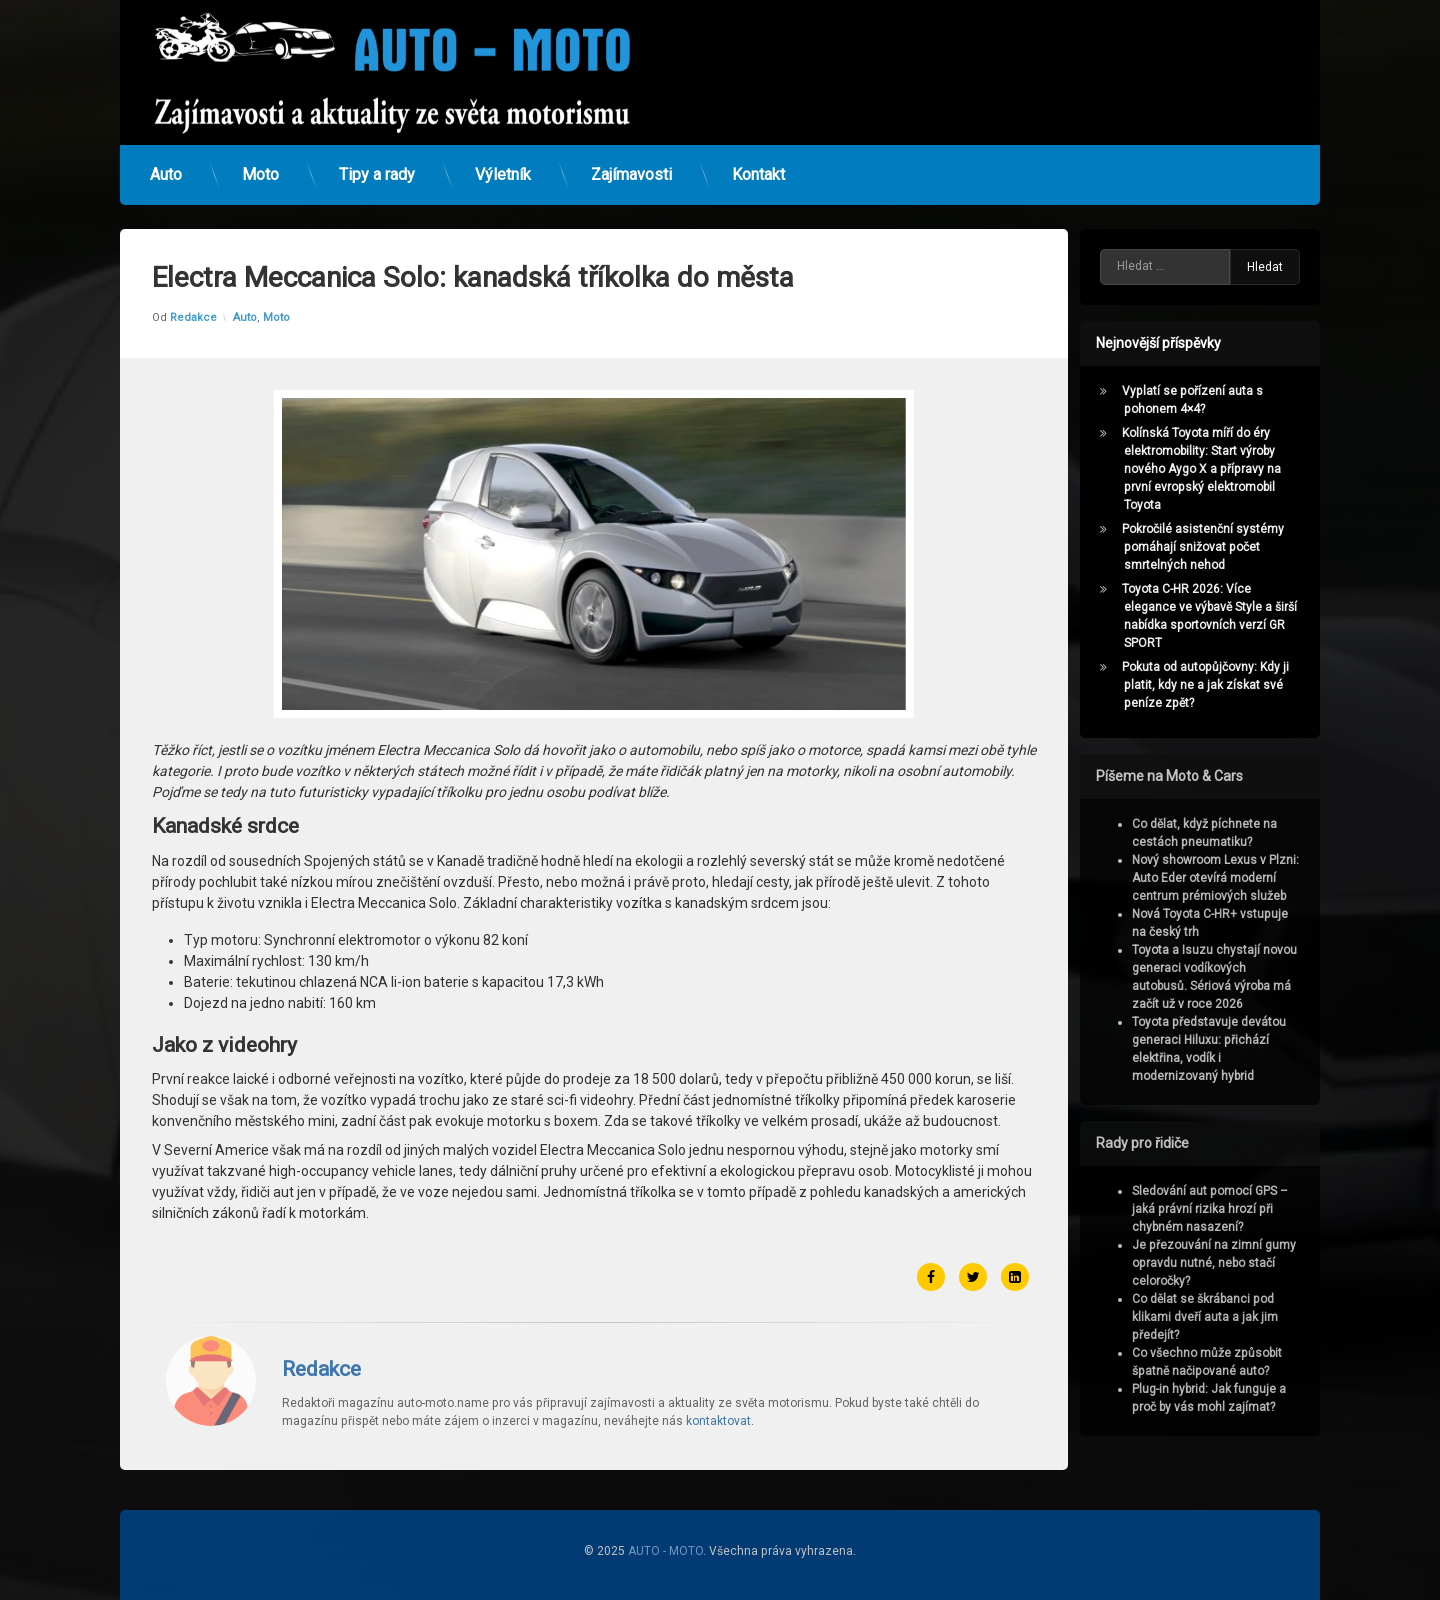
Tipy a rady (377, 167)
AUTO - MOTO (665, 1551)
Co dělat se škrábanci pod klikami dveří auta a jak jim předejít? (1213, 1317)
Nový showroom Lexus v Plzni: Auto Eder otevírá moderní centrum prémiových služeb (1223, 878)
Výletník (503, 167)
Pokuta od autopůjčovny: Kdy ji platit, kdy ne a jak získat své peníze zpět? (1213, 685)
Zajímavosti (631, 167)
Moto (260, 167)
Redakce (193, 274)
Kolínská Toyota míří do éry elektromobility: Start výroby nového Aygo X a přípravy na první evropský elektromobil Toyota (1209, 469)
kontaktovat (718, 1378)
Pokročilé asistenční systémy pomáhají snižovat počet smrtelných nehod (1211, 547)
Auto (166, 167)
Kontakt (758, 167)
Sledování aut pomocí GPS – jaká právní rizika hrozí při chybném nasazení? (1218, 1209)
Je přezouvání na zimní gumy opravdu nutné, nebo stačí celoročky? (1222, 1263)
